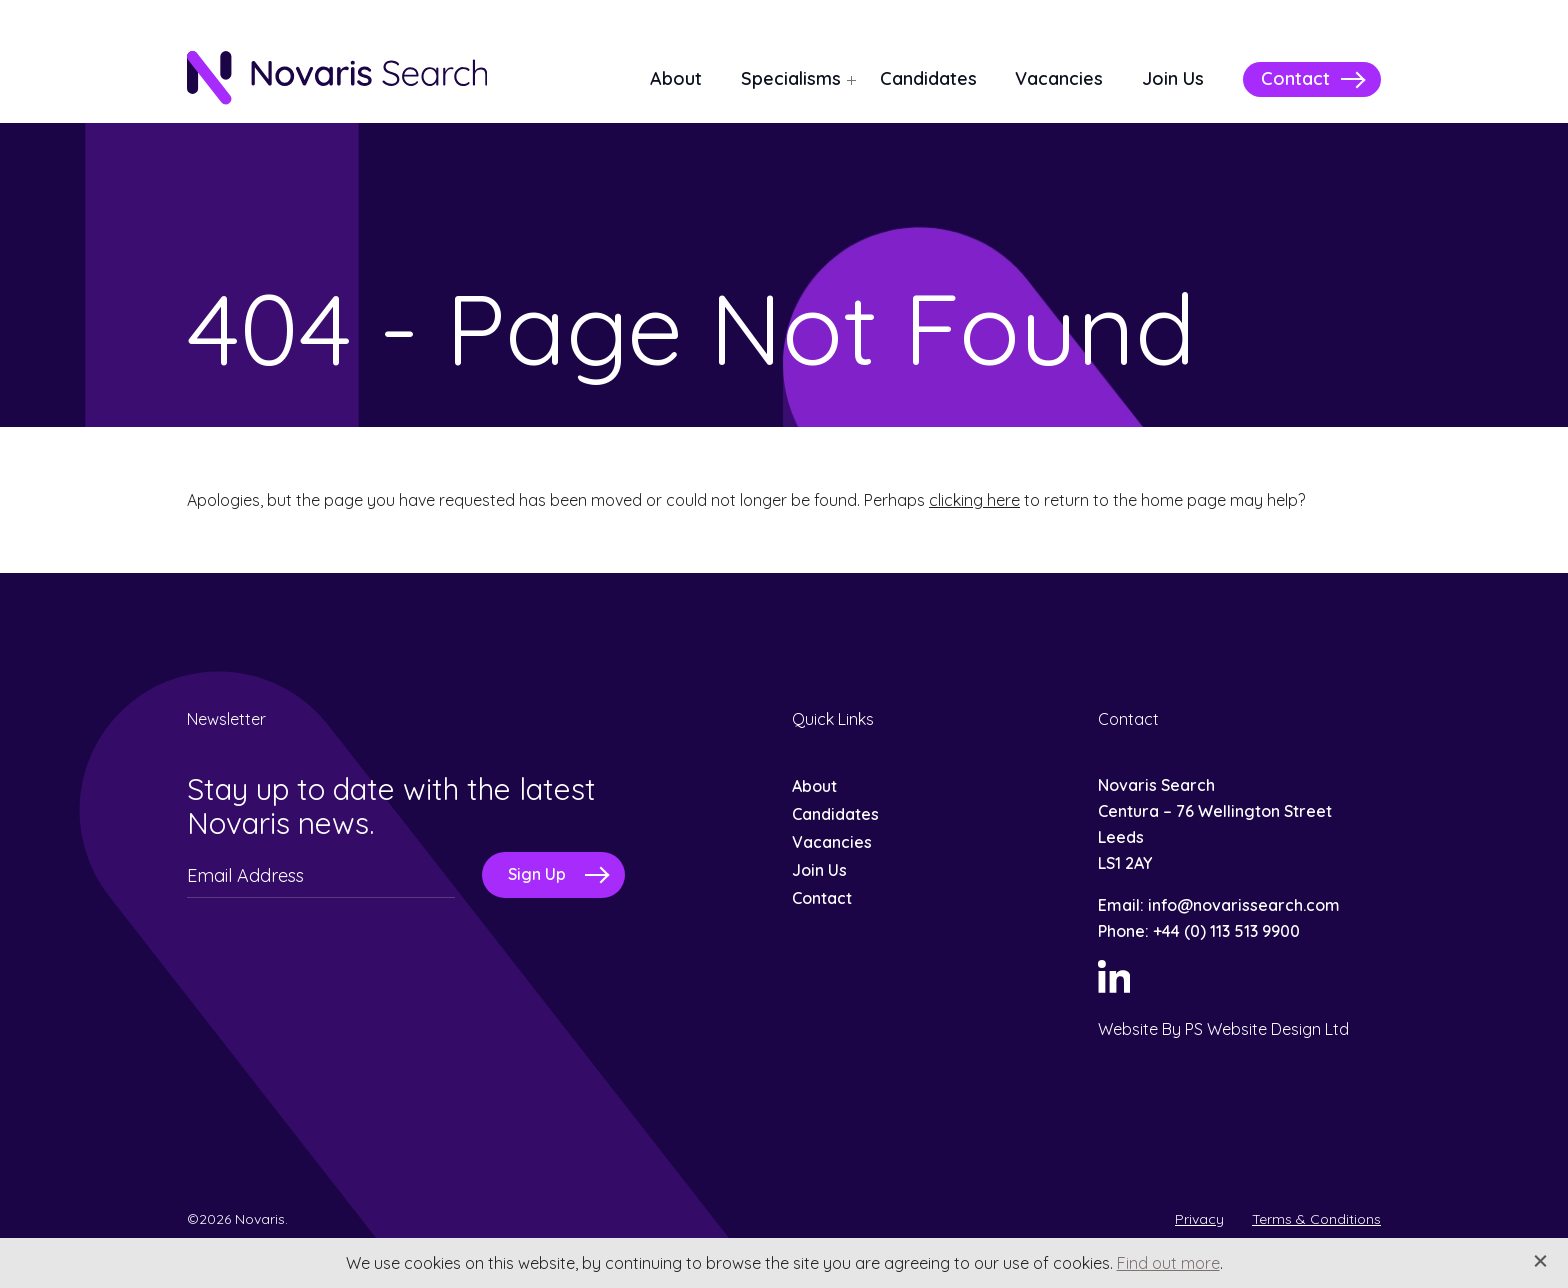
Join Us (1173, 78)
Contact (1295, 78)
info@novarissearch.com (1244, 905)
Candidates (928, 78)
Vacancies (1059, 78)
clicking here (974, 500)
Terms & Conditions (1316, 1219)
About (676, 78)
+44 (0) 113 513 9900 (1226, 931)
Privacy (1199, 1219)
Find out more (1168, 1263)
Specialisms (791, 78)
